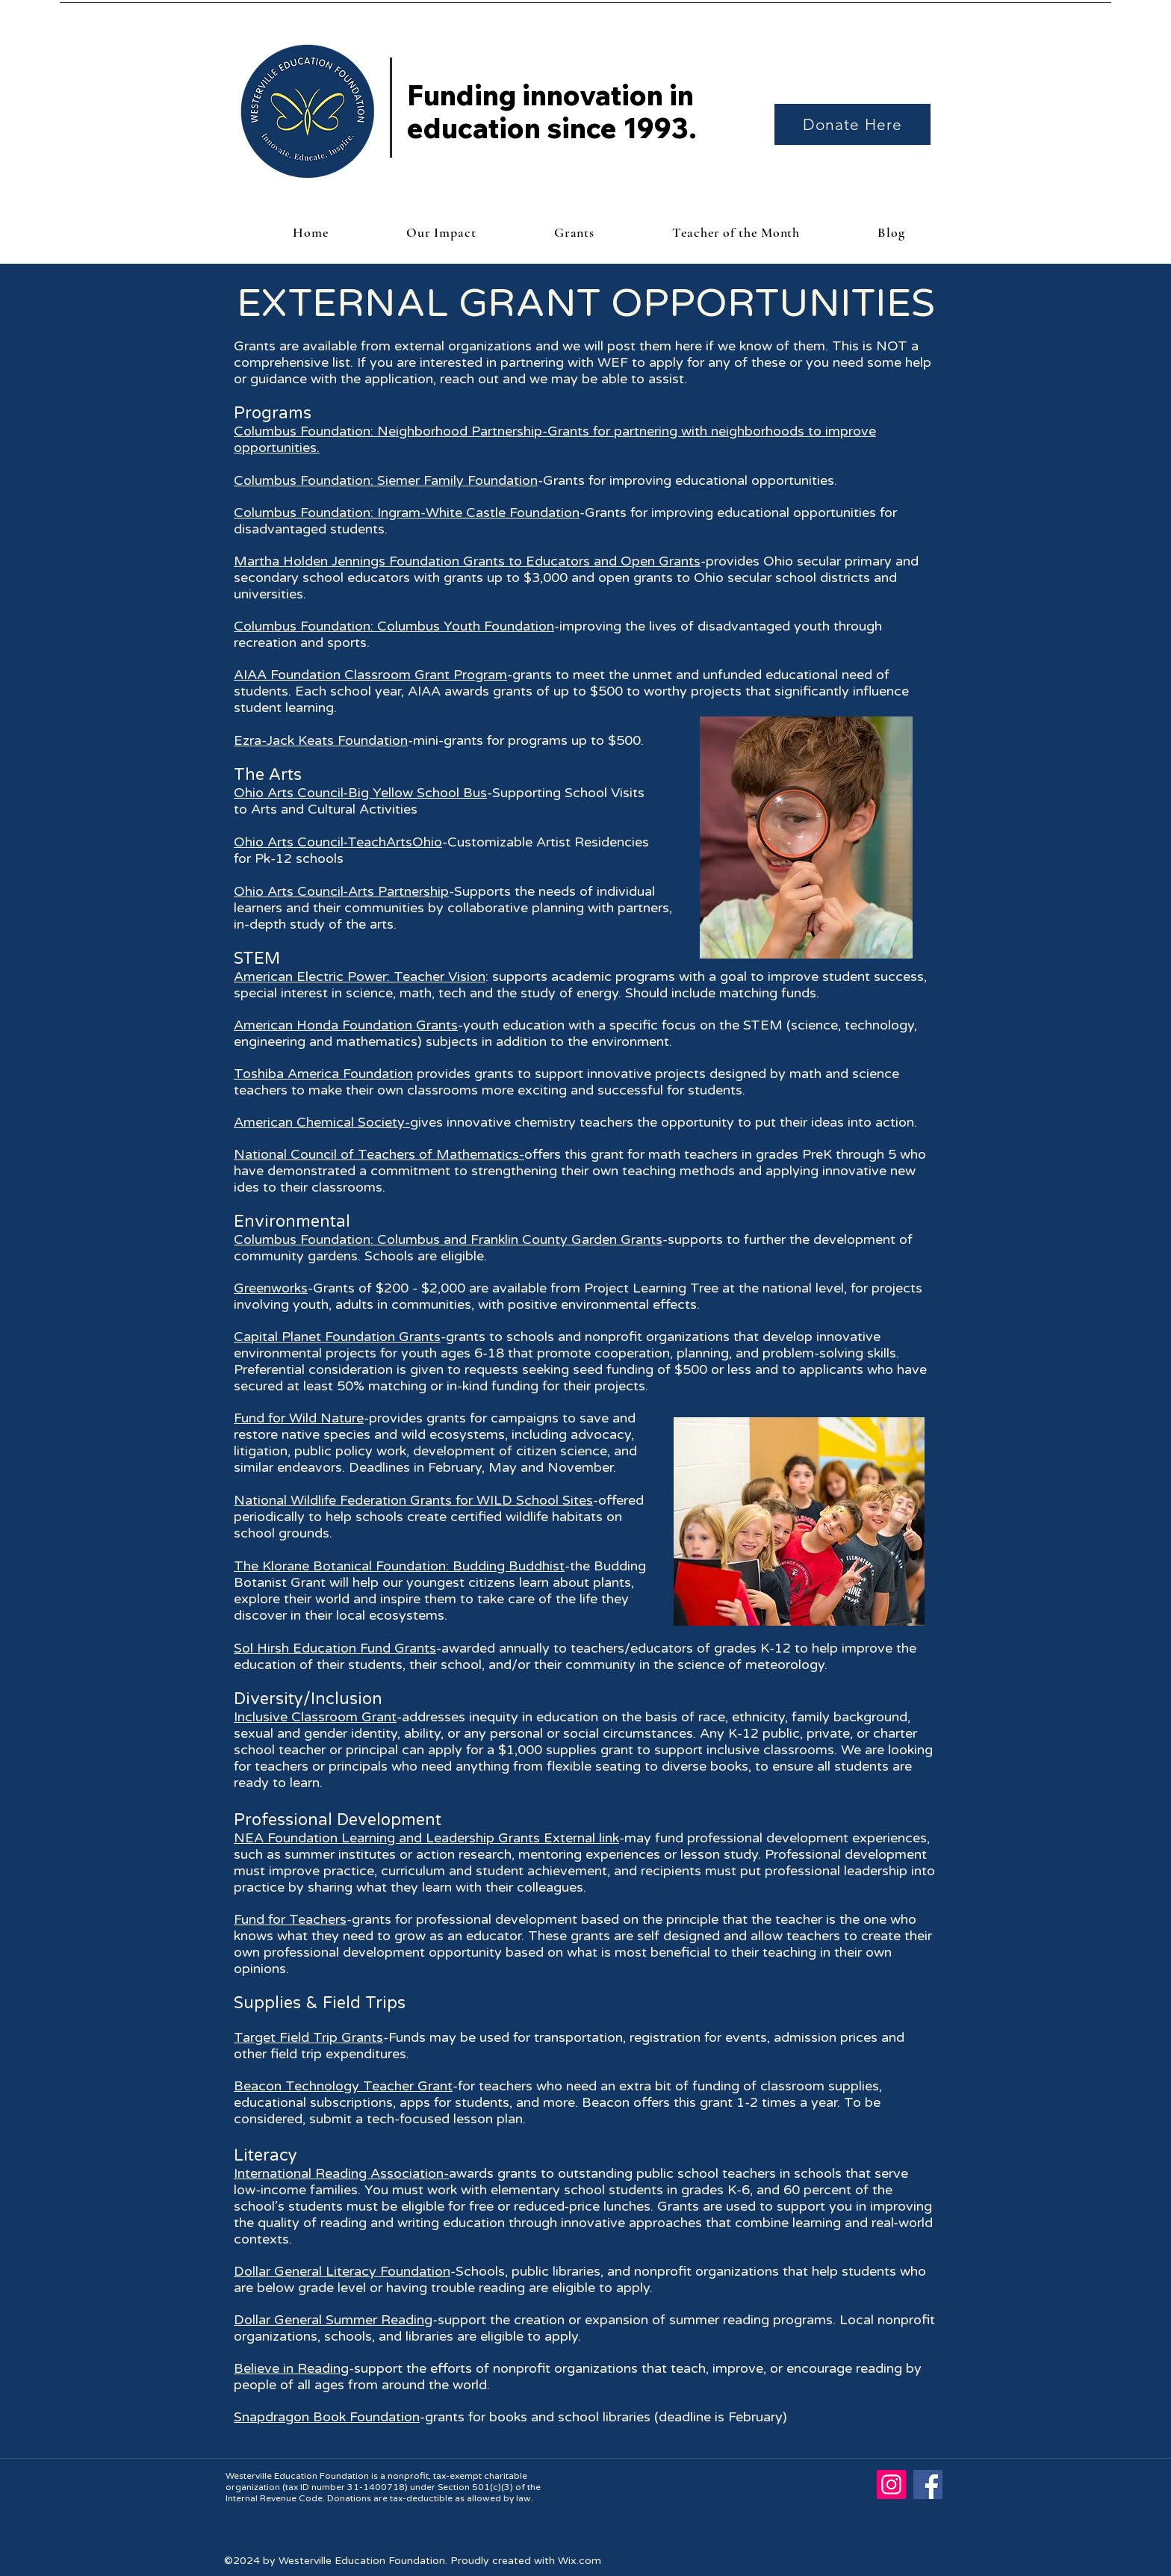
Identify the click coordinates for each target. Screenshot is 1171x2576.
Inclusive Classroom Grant (315, 1717)
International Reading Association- (341, 2173)
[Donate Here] (852, 124)
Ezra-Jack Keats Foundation (321, 740)
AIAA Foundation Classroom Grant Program (370, 674)
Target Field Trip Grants (308, 2037)
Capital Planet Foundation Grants (337, 1336)
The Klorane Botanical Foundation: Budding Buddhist (399, 1566)
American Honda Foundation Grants (346, 1025)
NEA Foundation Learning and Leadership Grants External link (426, 1838)
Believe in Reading (291, 2368)
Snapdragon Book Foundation (327, 2417)
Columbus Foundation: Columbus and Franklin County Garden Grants (448, 1239)
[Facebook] (927, 2484)
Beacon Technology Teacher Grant (343, 2086)
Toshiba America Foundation (323, 1073)
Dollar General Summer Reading (333, 2320)
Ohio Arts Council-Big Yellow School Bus (360, 792)
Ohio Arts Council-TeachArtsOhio (338, 842)
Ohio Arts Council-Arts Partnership (341, 891)
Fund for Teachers (290, 1919)
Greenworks (271, 1288)
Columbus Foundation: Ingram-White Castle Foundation (407, 512)
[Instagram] (891, 2484)
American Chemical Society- (322, 1122)
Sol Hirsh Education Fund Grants (335, 1648)
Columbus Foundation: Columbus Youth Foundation (394, 626)
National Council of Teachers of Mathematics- (379, 1154)
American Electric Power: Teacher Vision (359, 976)
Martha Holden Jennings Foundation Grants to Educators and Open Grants (467, 561)
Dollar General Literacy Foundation (342, 2271)
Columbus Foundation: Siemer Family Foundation (386, 480)
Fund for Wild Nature (299, 1418)
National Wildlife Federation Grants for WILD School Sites (413, 1500)
